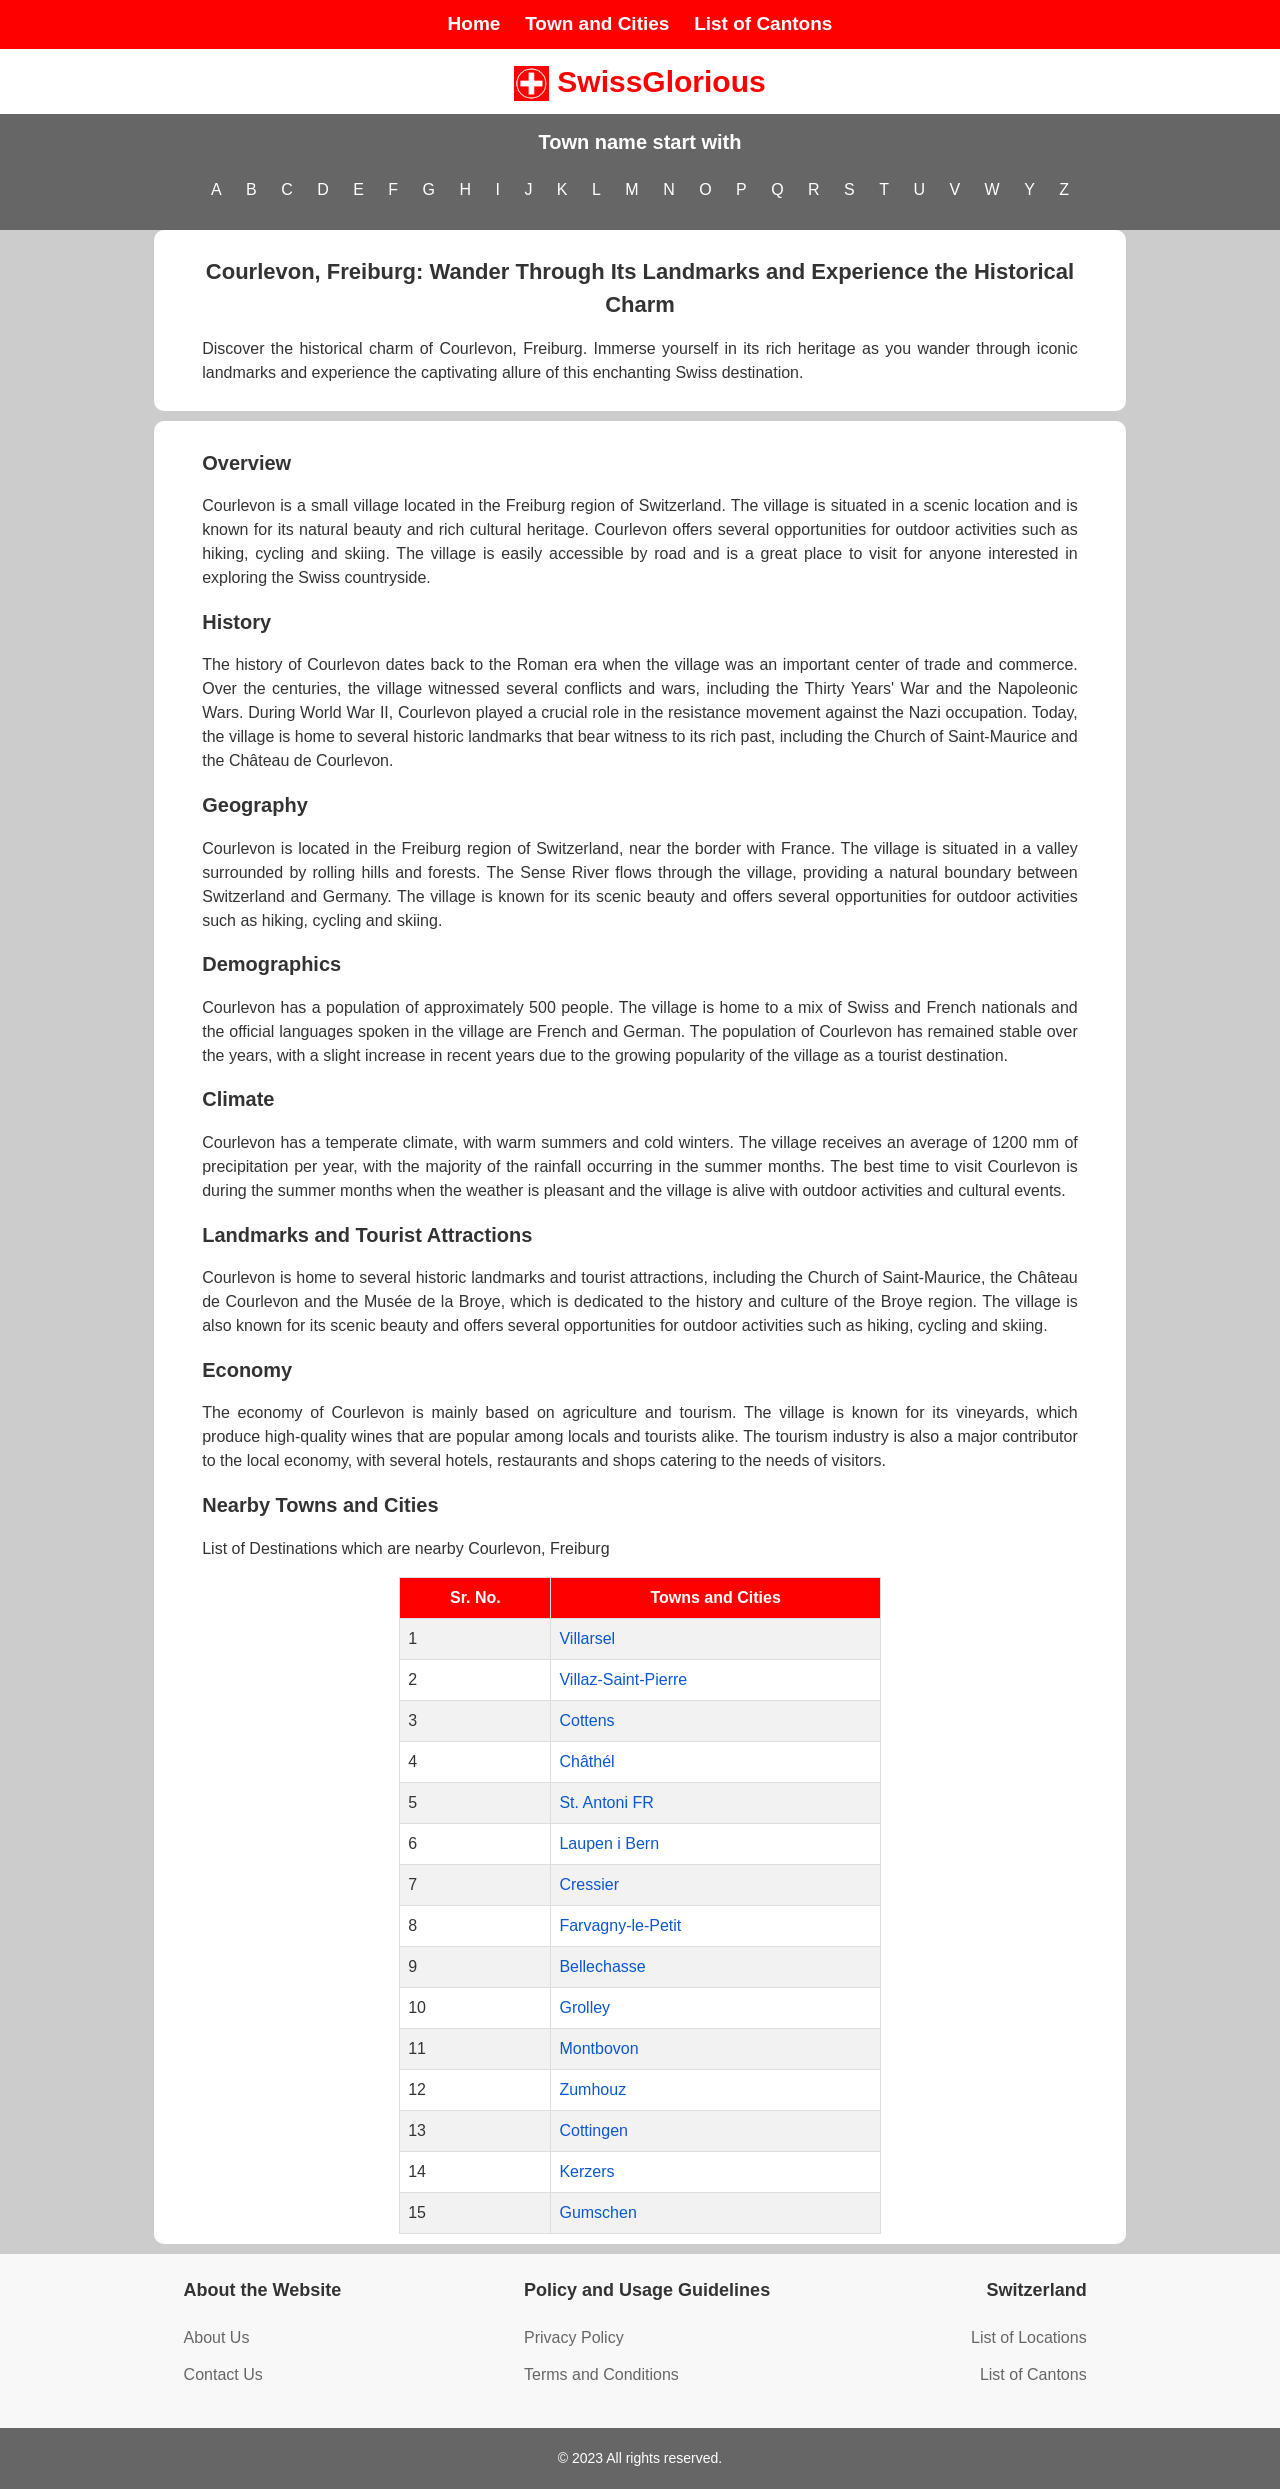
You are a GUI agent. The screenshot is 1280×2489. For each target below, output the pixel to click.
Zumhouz (592, 2089)
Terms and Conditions (601, 2374)
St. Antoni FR (606, 1802)
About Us (217, 2337)
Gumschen (597, 2212)
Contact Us (223, 2374)
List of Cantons (763, 23)
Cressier (589, 1884)
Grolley (584, 2007)
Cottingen (593, 2130)
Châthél (586, 1761)
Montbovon (598, 2048)
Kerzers (586, 2171)
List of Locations (1029, 2337)
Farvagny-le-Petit (620, 1925)
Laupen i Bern (609, 1843)
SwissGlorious (639, 81)
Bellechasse (602, 1966)
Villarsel (587, 1638)
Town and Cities (597, 23)
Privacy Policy (574, 2337)
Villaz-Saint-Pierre (623, 1679)
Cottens (586, 1720)
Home (474, 23)
